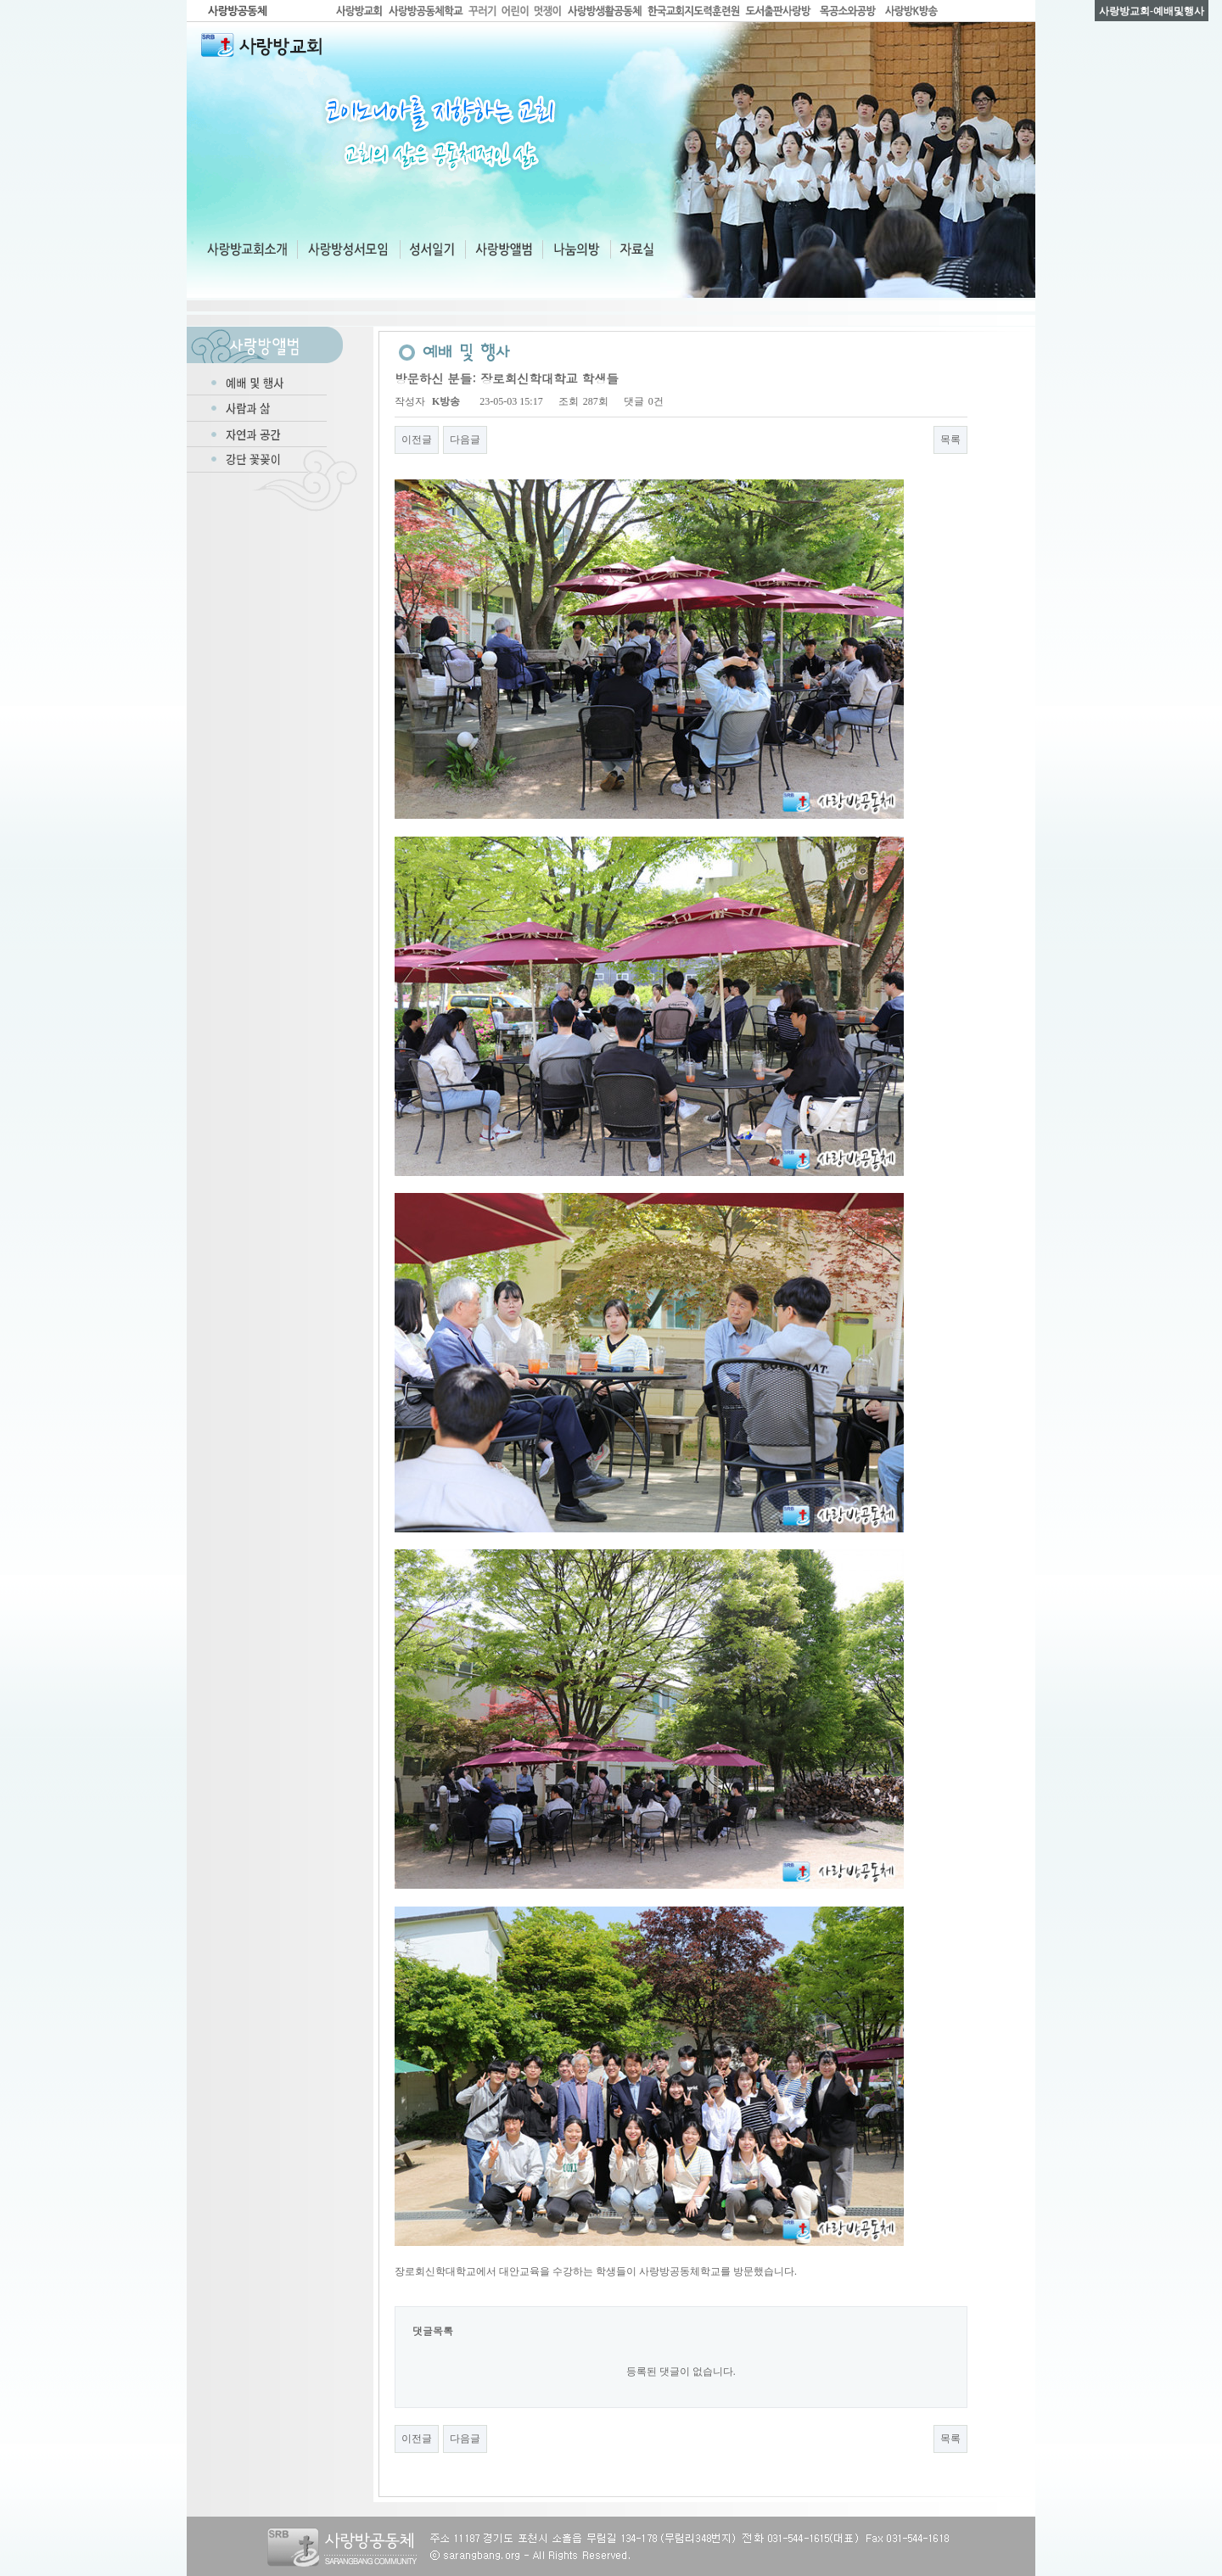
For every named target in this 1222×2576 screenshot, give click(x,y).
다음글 (465, 439)
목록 (950, 439)
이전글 (416, 439)
